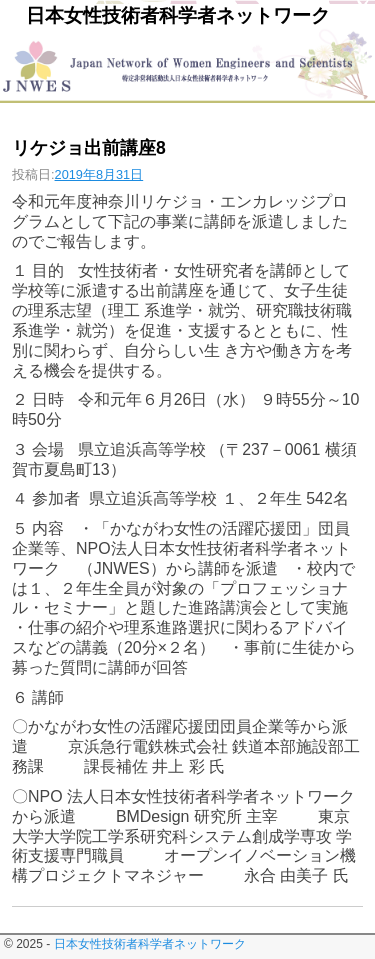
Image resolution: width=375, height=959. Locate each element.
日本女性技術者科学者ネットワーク (178, 15)
